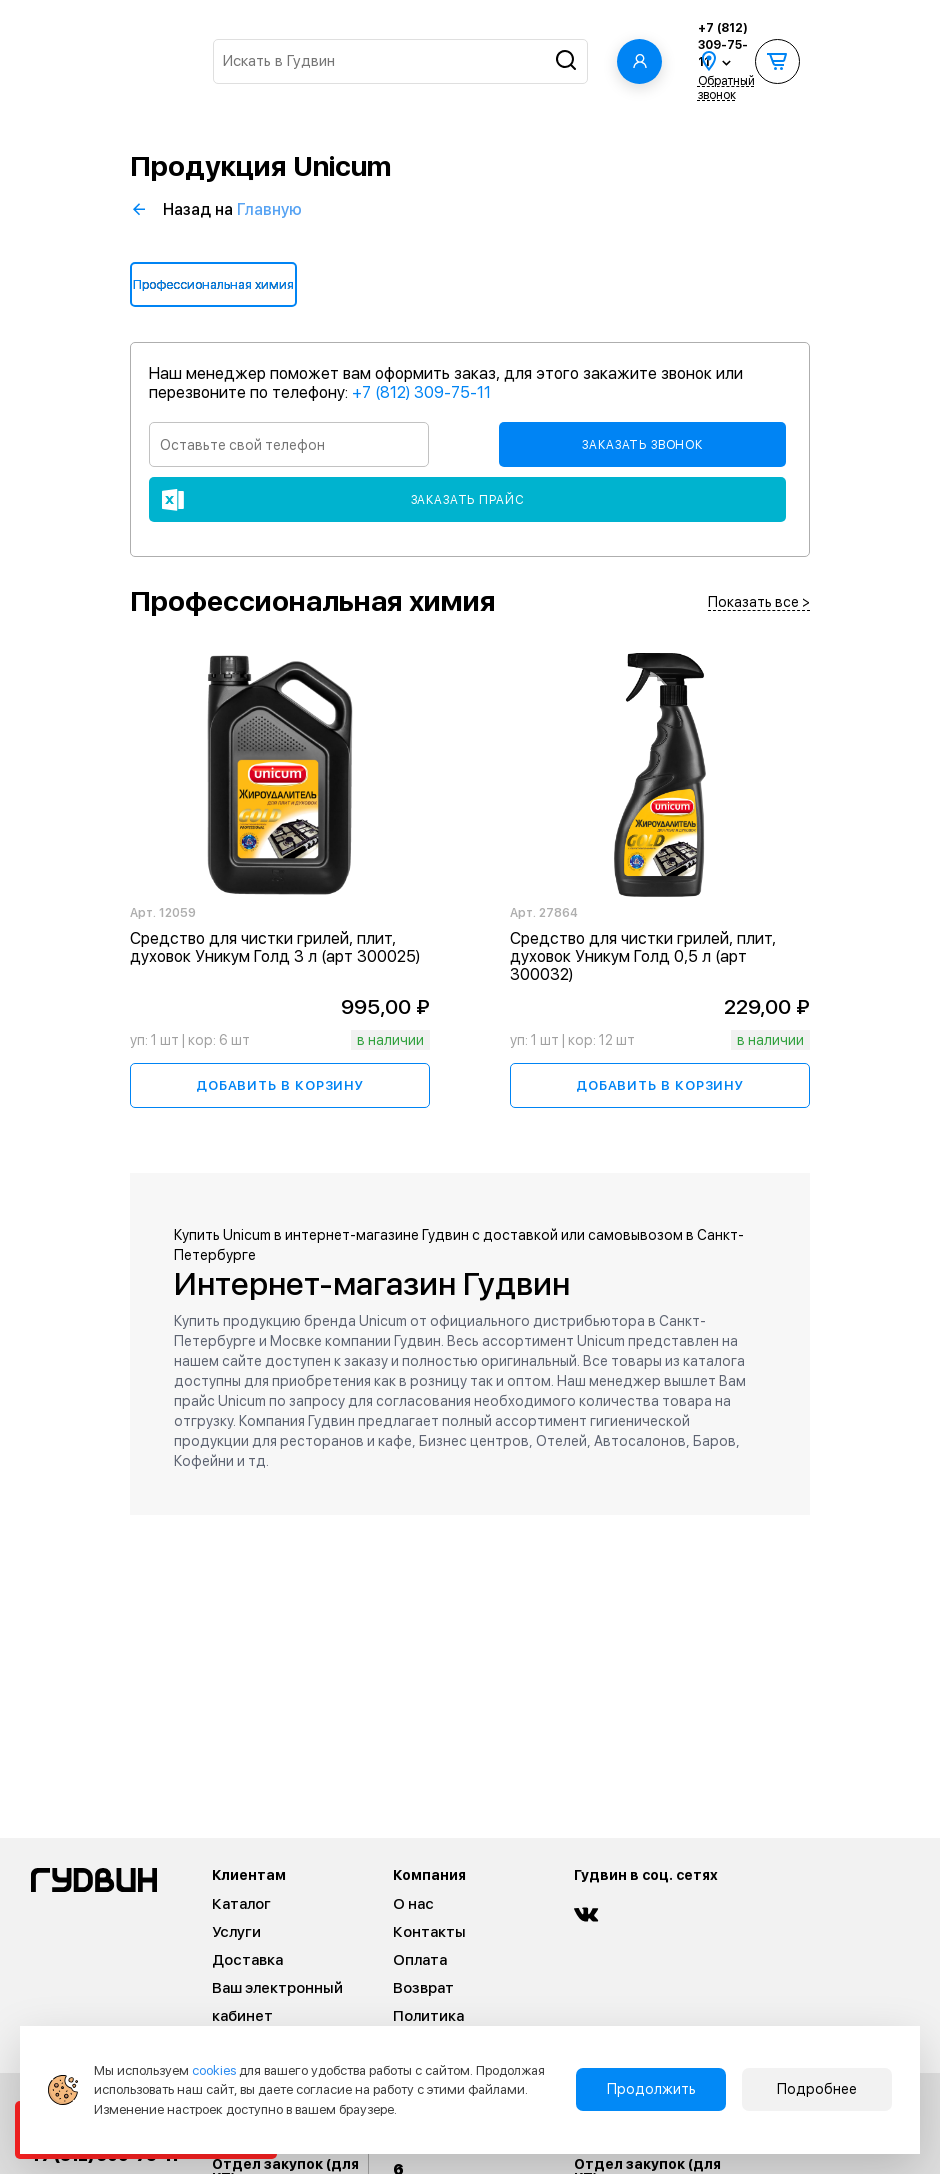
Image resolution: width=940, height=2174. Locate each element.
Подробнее (817, 2089)
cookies (214, 2070)
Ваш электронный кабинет (277, 2002)
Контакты (429, 1932)
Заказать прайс (468, 500)
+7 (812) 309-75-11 (723, 45)
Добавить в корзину (280, 1085)
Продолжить (651, 2089)
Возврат (423, 1988)
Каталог (241, 1904)
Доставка (247, 1960)
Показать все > (759, 602)
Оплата (420, 1960)
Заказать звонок (642, 445)
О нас (413, 1904)
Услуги (236, 1932)
